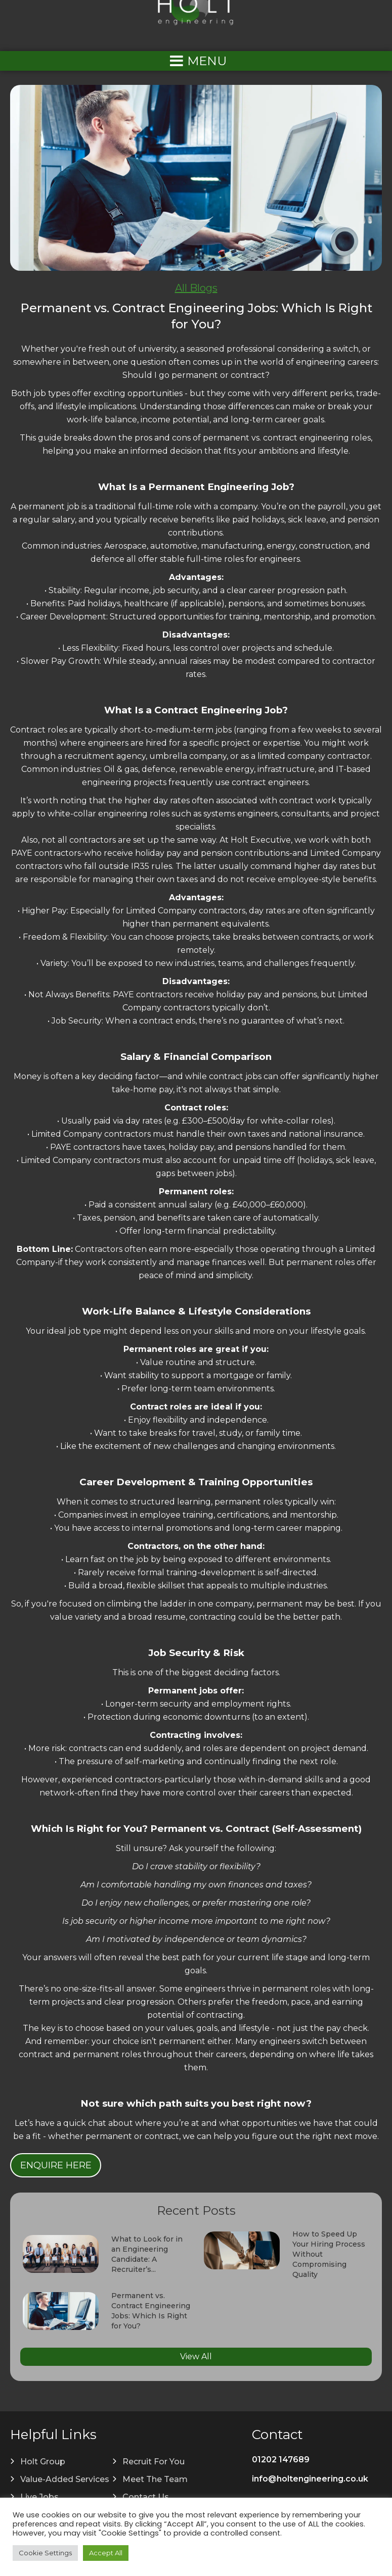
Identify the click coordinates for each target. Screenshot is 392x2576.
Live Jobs (39, 2497)
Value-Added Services (64, 2479)
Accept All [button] (105, 2553)
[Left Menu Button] (196, 61)
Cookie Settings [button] (45, 2553)
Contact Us (145, 2497)
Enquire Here (56, 2165)
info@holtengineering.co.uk (310, 2479)
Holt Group (42, 2461)
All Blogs (196, 288)
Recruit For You (153, 2461)
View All (196, 2356)
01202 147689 (281, 2459)
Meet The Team (155, 2479)
